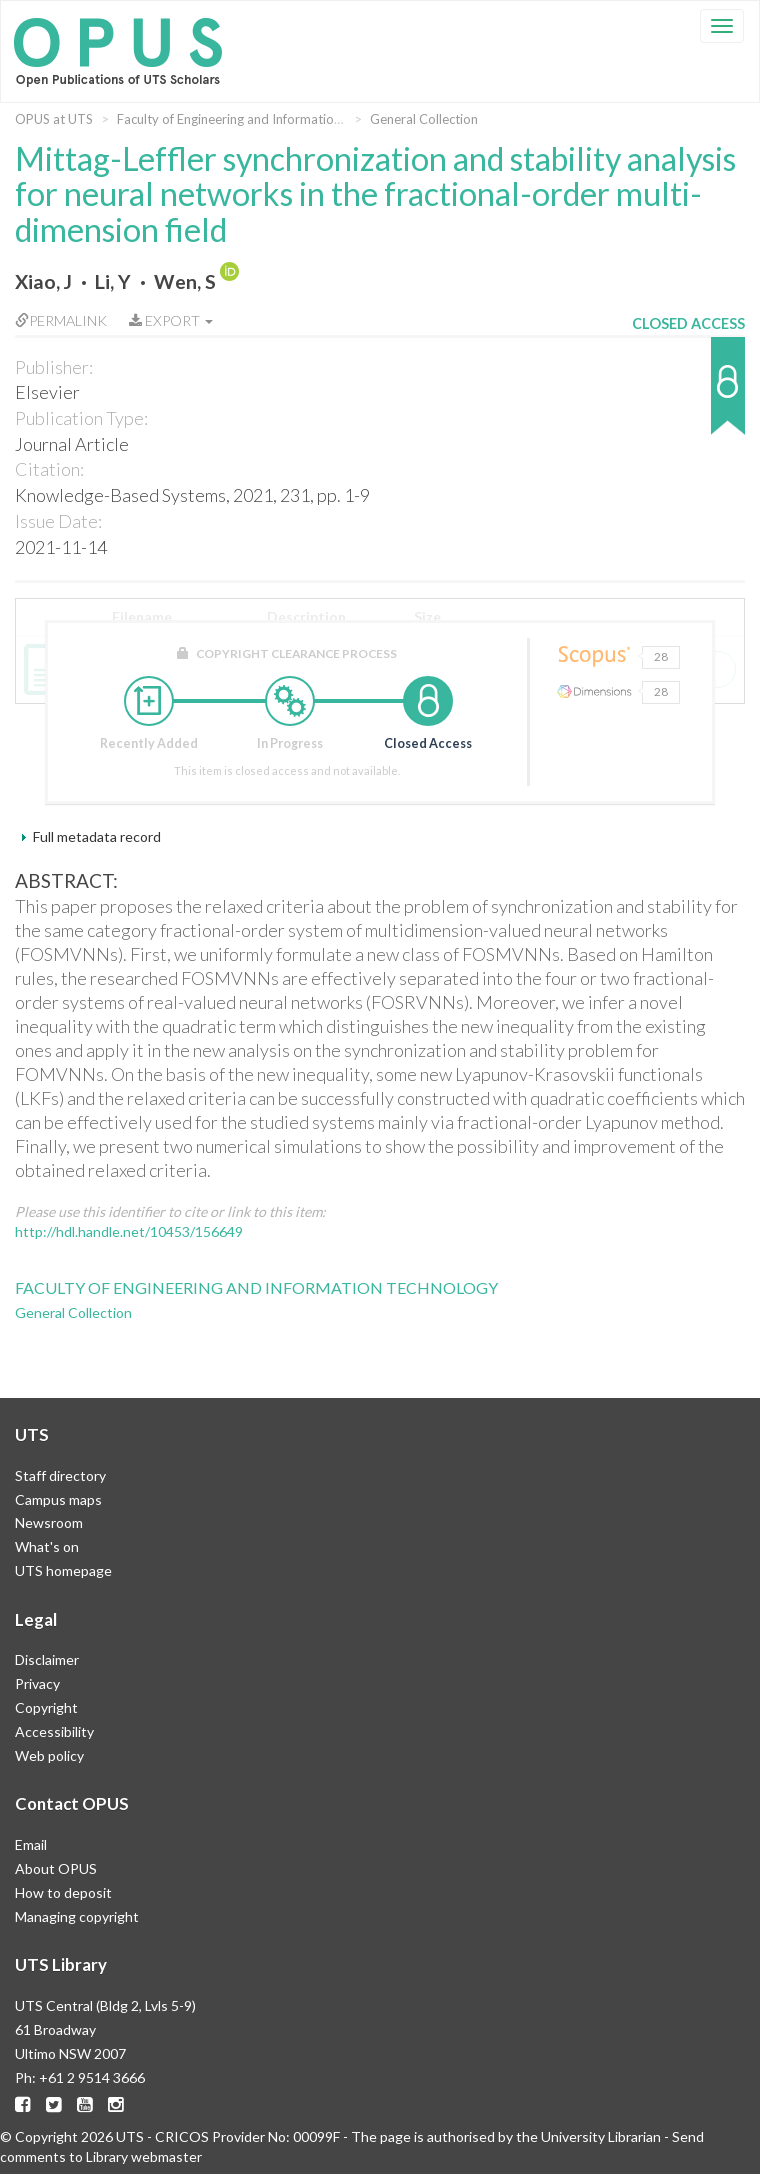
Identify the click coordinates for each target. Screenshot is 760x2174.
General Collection (424, 119)
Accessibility (54, 1731)
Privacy (37, 1683)
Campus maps (58, 1499)
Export (171, 320)
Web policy (49, 1755)
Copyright (46, 1707)
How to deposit (63, 1892)
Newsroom (49, 1522)
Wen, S (185, 281)
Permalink (61, 320)
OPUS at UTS (54, 119)
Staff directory (60, 1475)
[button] (688, 395)
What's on (47, 1546)
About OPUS (56, 1868)
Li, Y (113, 281)
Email (31, 1844)
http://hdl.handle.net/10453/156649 (129, 1231)
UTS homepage (63, 1570)
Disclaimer (47, 1659)
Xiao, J (43, 281)
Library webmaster (144, 2156)
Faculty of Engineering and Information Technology (264, 119)
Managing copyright (77, 1916)
